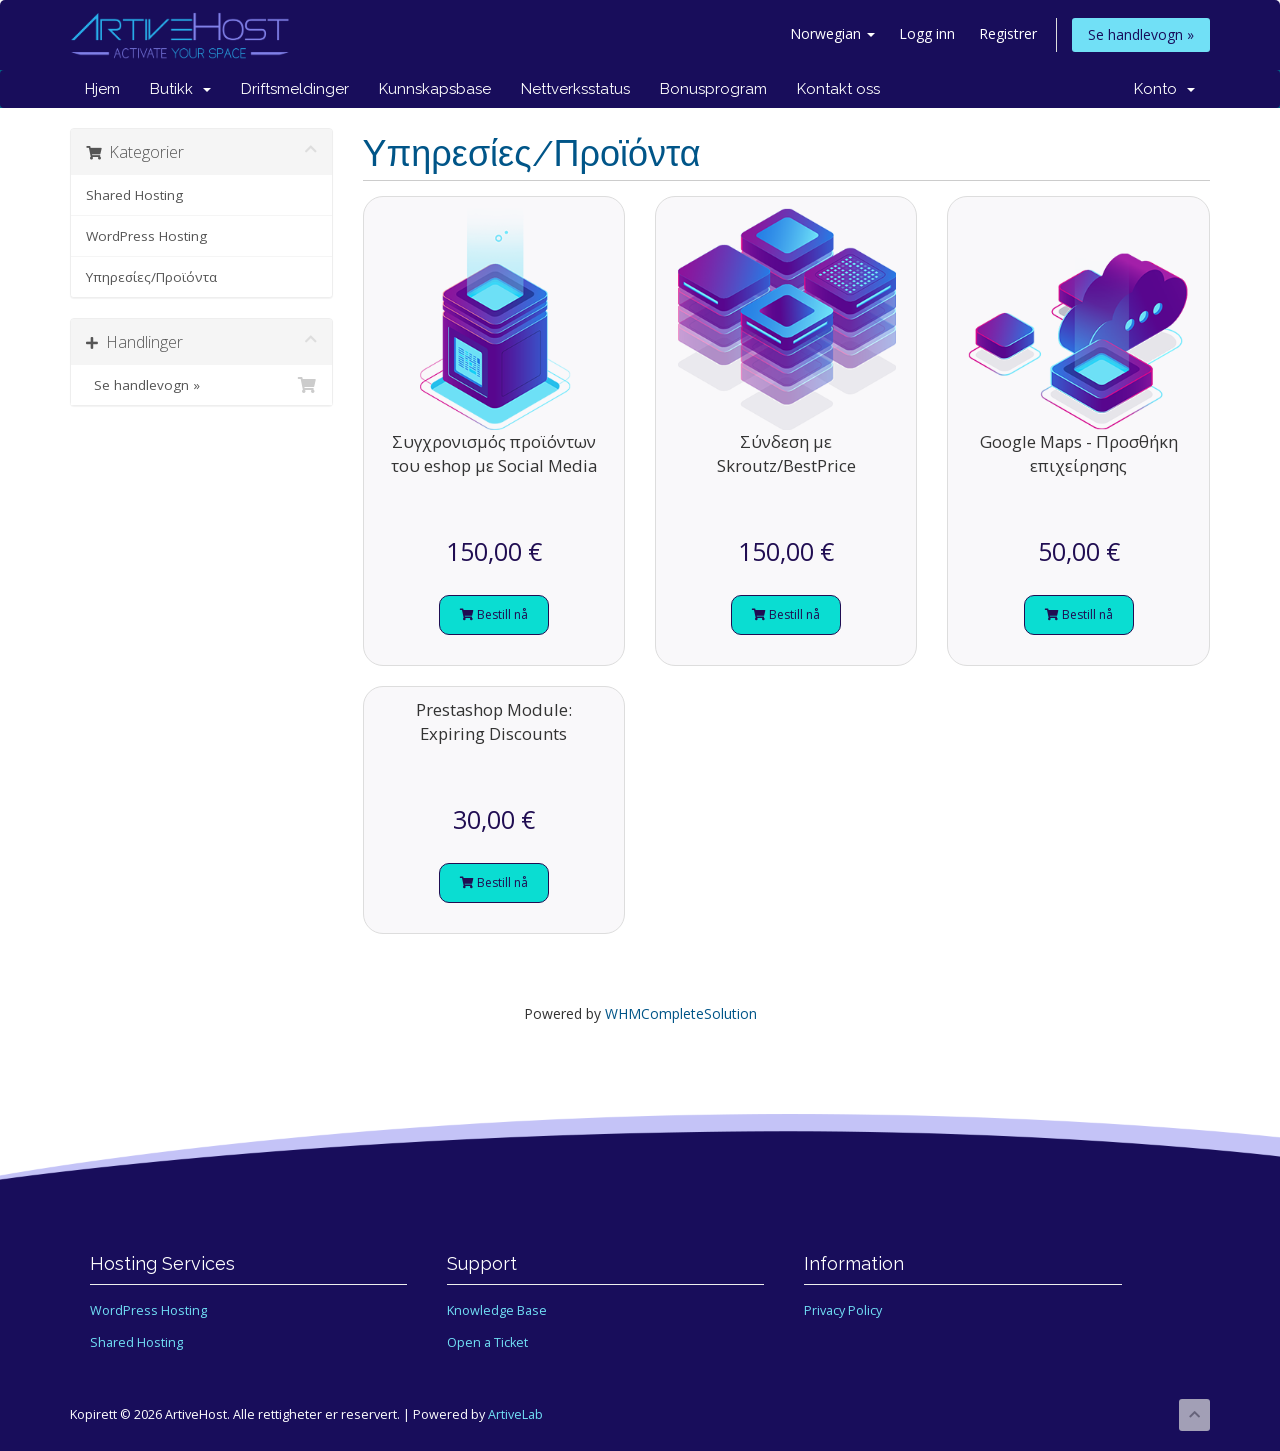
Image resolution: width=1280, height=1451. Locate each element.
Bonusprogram (713, 89)
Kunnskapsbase (435, 89)
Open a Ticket (487, 1342)
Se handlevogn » (1141, 34)
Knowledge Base (497, 1310)
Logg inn (927, 33)
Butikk (180, 89)
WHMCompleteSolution (681, 1013)
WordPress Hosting (146, 236)
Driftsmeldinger (295, 89)
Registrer (1008, 33)
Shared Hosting (134, 195)
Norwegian (832, 33)
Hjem (102, 89)
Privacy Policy (843, 1310)
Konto (1164, 89)
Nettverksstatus (575, 89)
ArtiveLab (515, 1414)
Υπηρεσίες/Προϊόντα (151, 277)
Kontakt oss (838, 89)
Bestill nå (494, 614)
